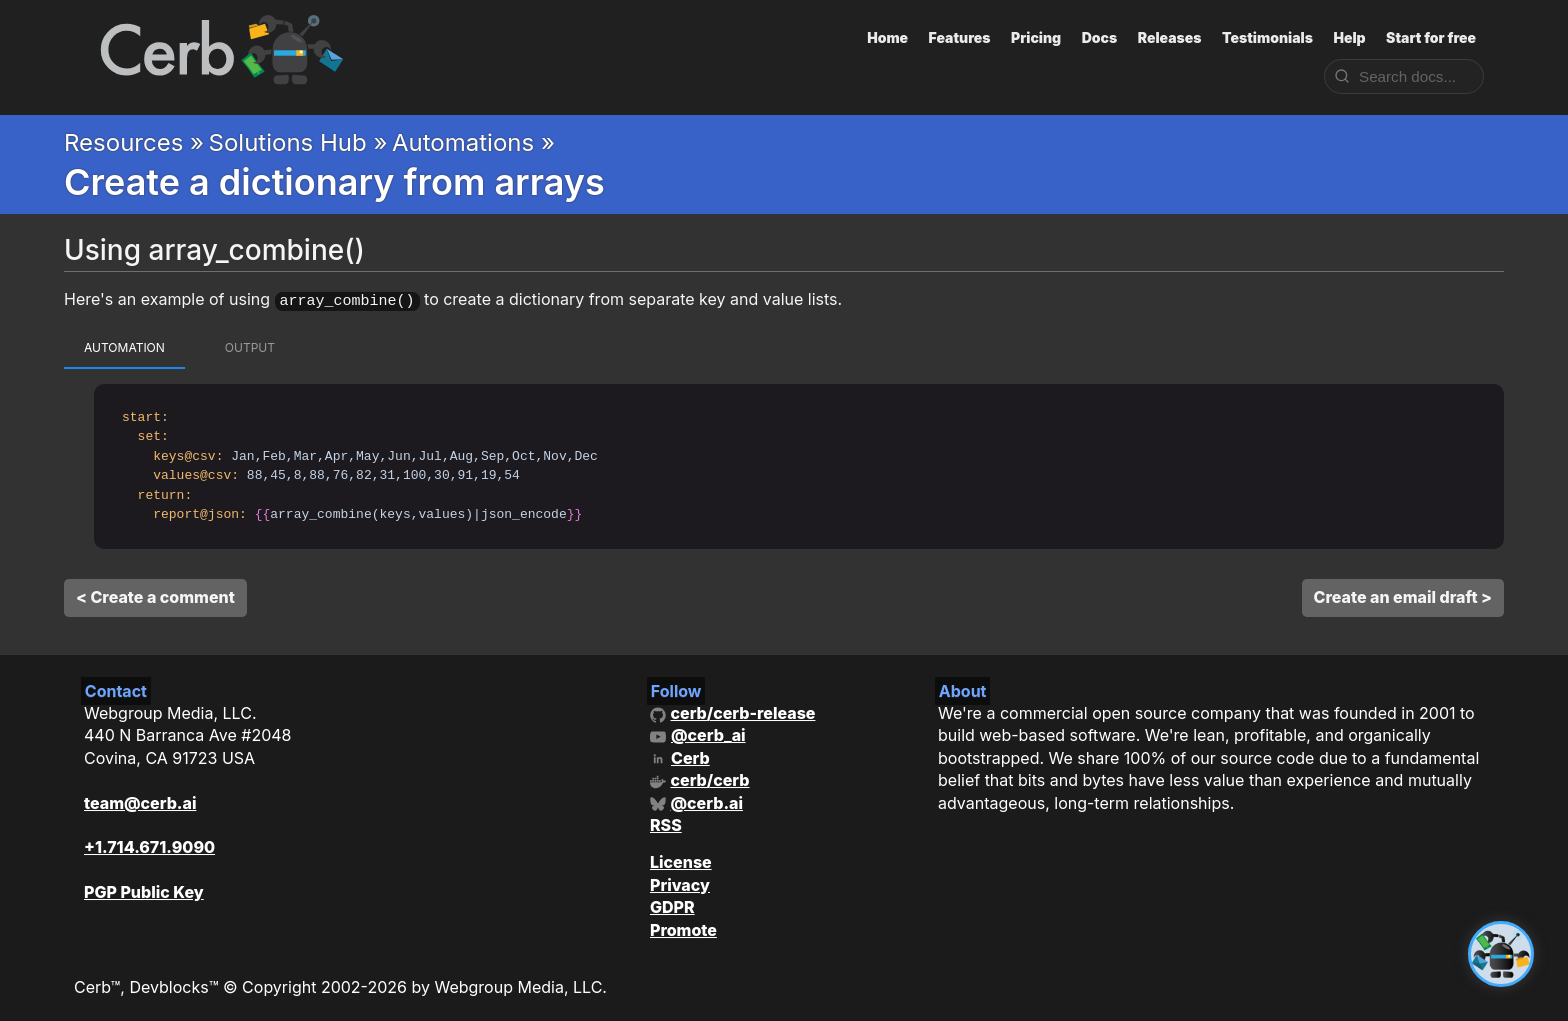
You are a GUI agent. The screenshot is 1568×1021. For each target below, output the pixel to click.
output (250, 344)
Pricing (1036, 37)
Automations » (473, 142)
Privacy (680, 882)
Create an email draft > (1403, 594)
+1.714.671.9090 (149, 845)
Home (887, 37)
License (681, 860)
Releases (1170, 37)
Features (960, 37)
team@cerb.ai (140, 800)
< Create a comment (155, 594)
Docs (1100, 37)
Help (1349, 37)
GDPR (672, 905)
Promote (683, 927)
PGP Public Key (144, 890)
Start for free (1431, 37)
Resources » (134, 142)
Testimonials (1267, 37)
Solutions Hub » (298, 142)
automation (124, 344)
